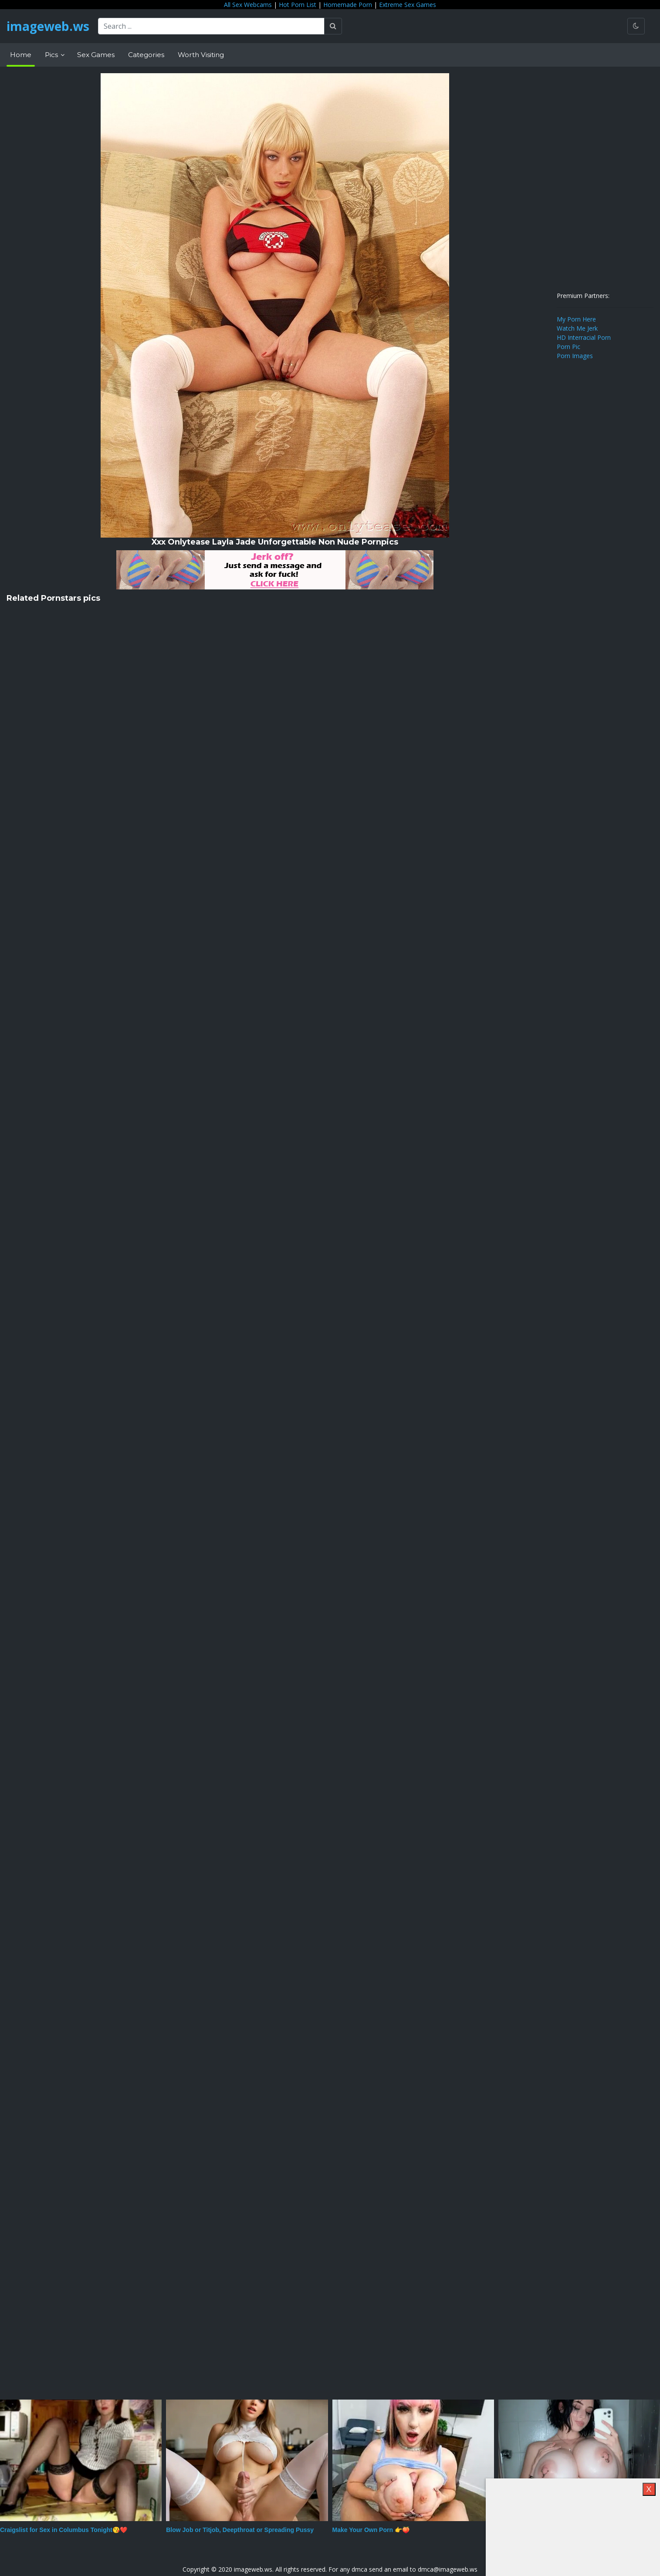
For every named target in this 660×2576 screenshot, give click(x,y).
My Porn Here (576, 319)
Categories (146, 55)
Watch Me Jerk (577, 328)
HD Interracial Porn (584, 337)
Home (20, 55)
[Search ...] (211, 26)
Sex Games (96, 55)
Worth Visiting (201, 55)
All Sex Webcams (248, 4)
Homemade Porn (347, 4)
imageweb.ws (48, 26)
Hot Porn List (297, 4)
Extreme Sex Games (407, 4)
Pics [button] (52, 55)
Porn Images (575, 356)
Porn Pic (568, 346)
